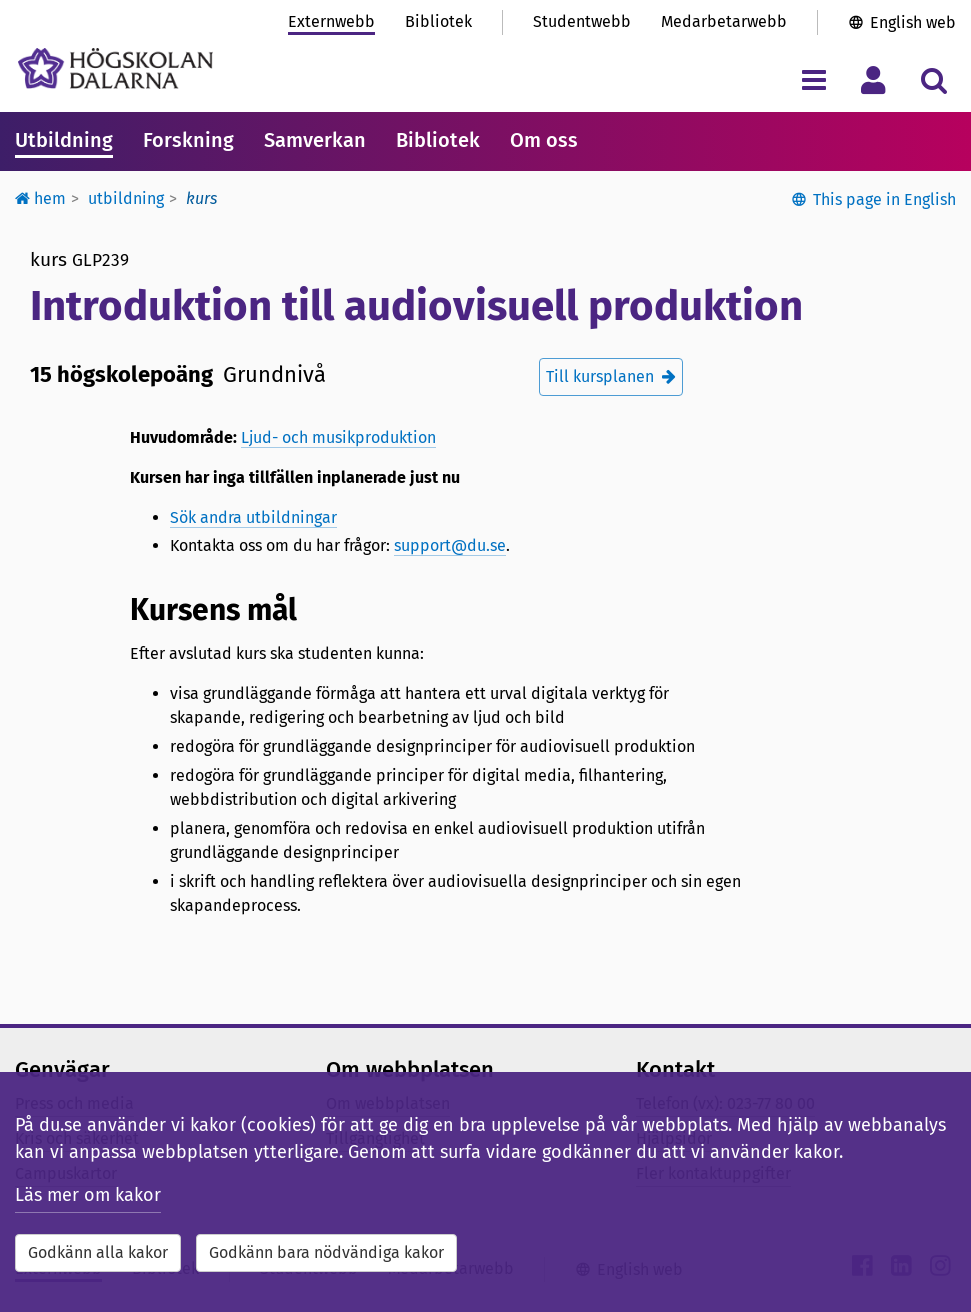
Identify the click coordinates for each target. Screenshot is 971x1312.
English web (913, 22)
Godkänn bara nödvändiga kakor (326, 1252)
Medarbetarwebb (724, 21)
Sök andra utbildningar (253, 517)
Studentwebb (582, 21)
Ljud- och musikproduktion (338, 437)
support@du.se (450, 545)
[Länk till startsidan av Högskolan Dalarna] (115, 68)
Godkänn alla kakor (98, 1252)
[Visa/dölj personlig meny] (873, 79)
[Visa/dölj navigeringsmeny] (813, 79)
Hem (40, 198)
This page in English (884, 199)
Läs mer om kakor (88, 1195)
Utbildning (64, 140)
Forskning (188, 140)
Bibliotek (438, 21)
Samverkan (315, 140)
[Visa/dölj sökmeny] (933, 79)
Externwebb (331, 21)
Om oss (544, 140)
